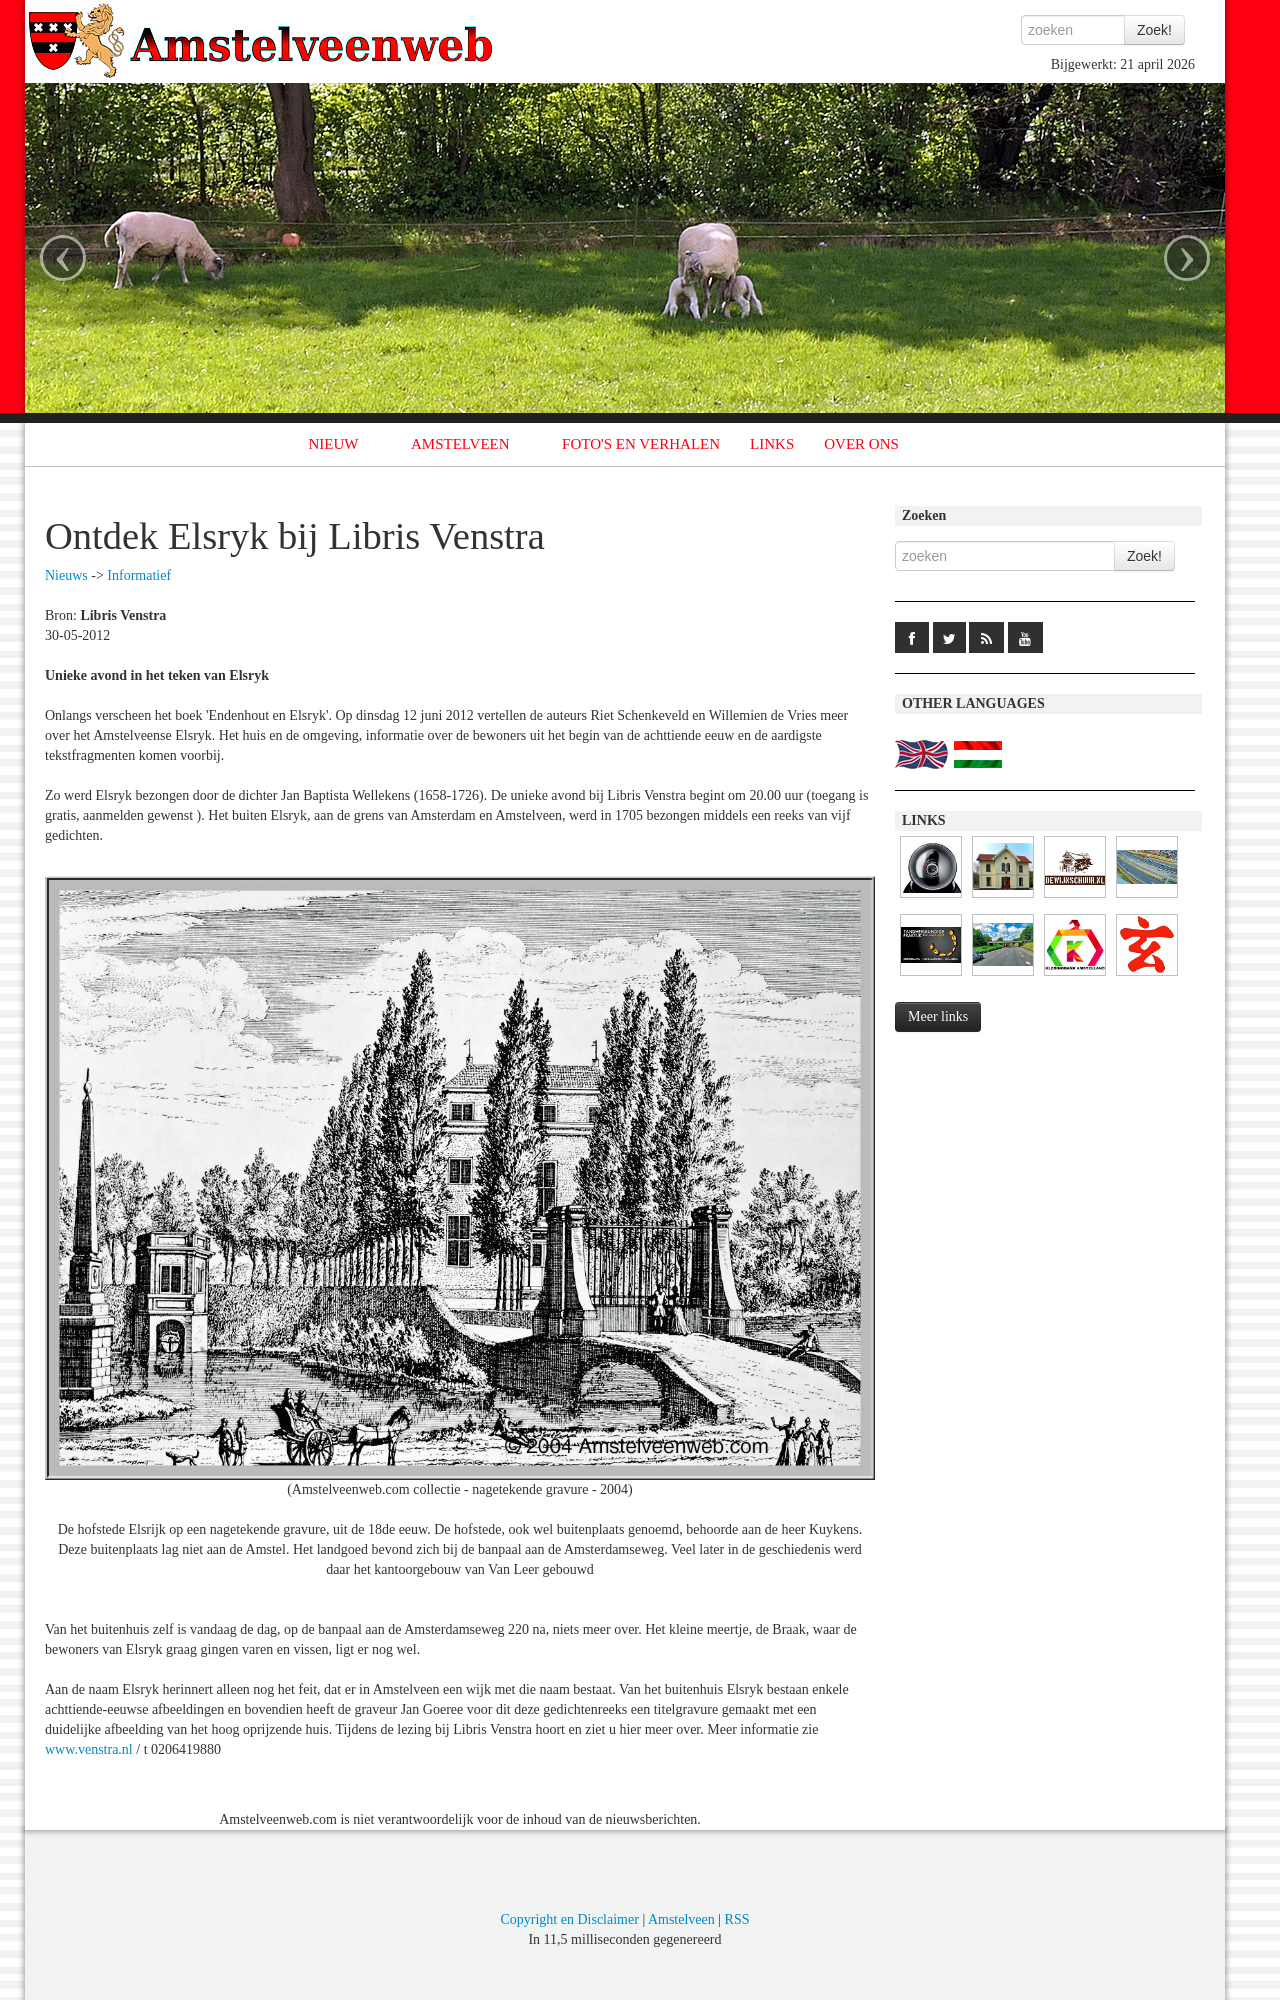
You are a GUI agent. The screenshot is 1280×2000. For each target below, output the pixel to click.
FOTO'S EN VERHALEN (641, 444)
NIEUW (334, 444)
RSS (737, 1919)
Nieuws (66, 575)
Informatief (139, 575)
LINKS (772, 444)
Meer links (938, 1016)
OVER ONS (861, 444)
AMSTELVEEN (460, 444)
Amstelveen (681, 1919)
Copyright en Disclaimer (569, 1919)
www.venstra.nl (89, 1749)
